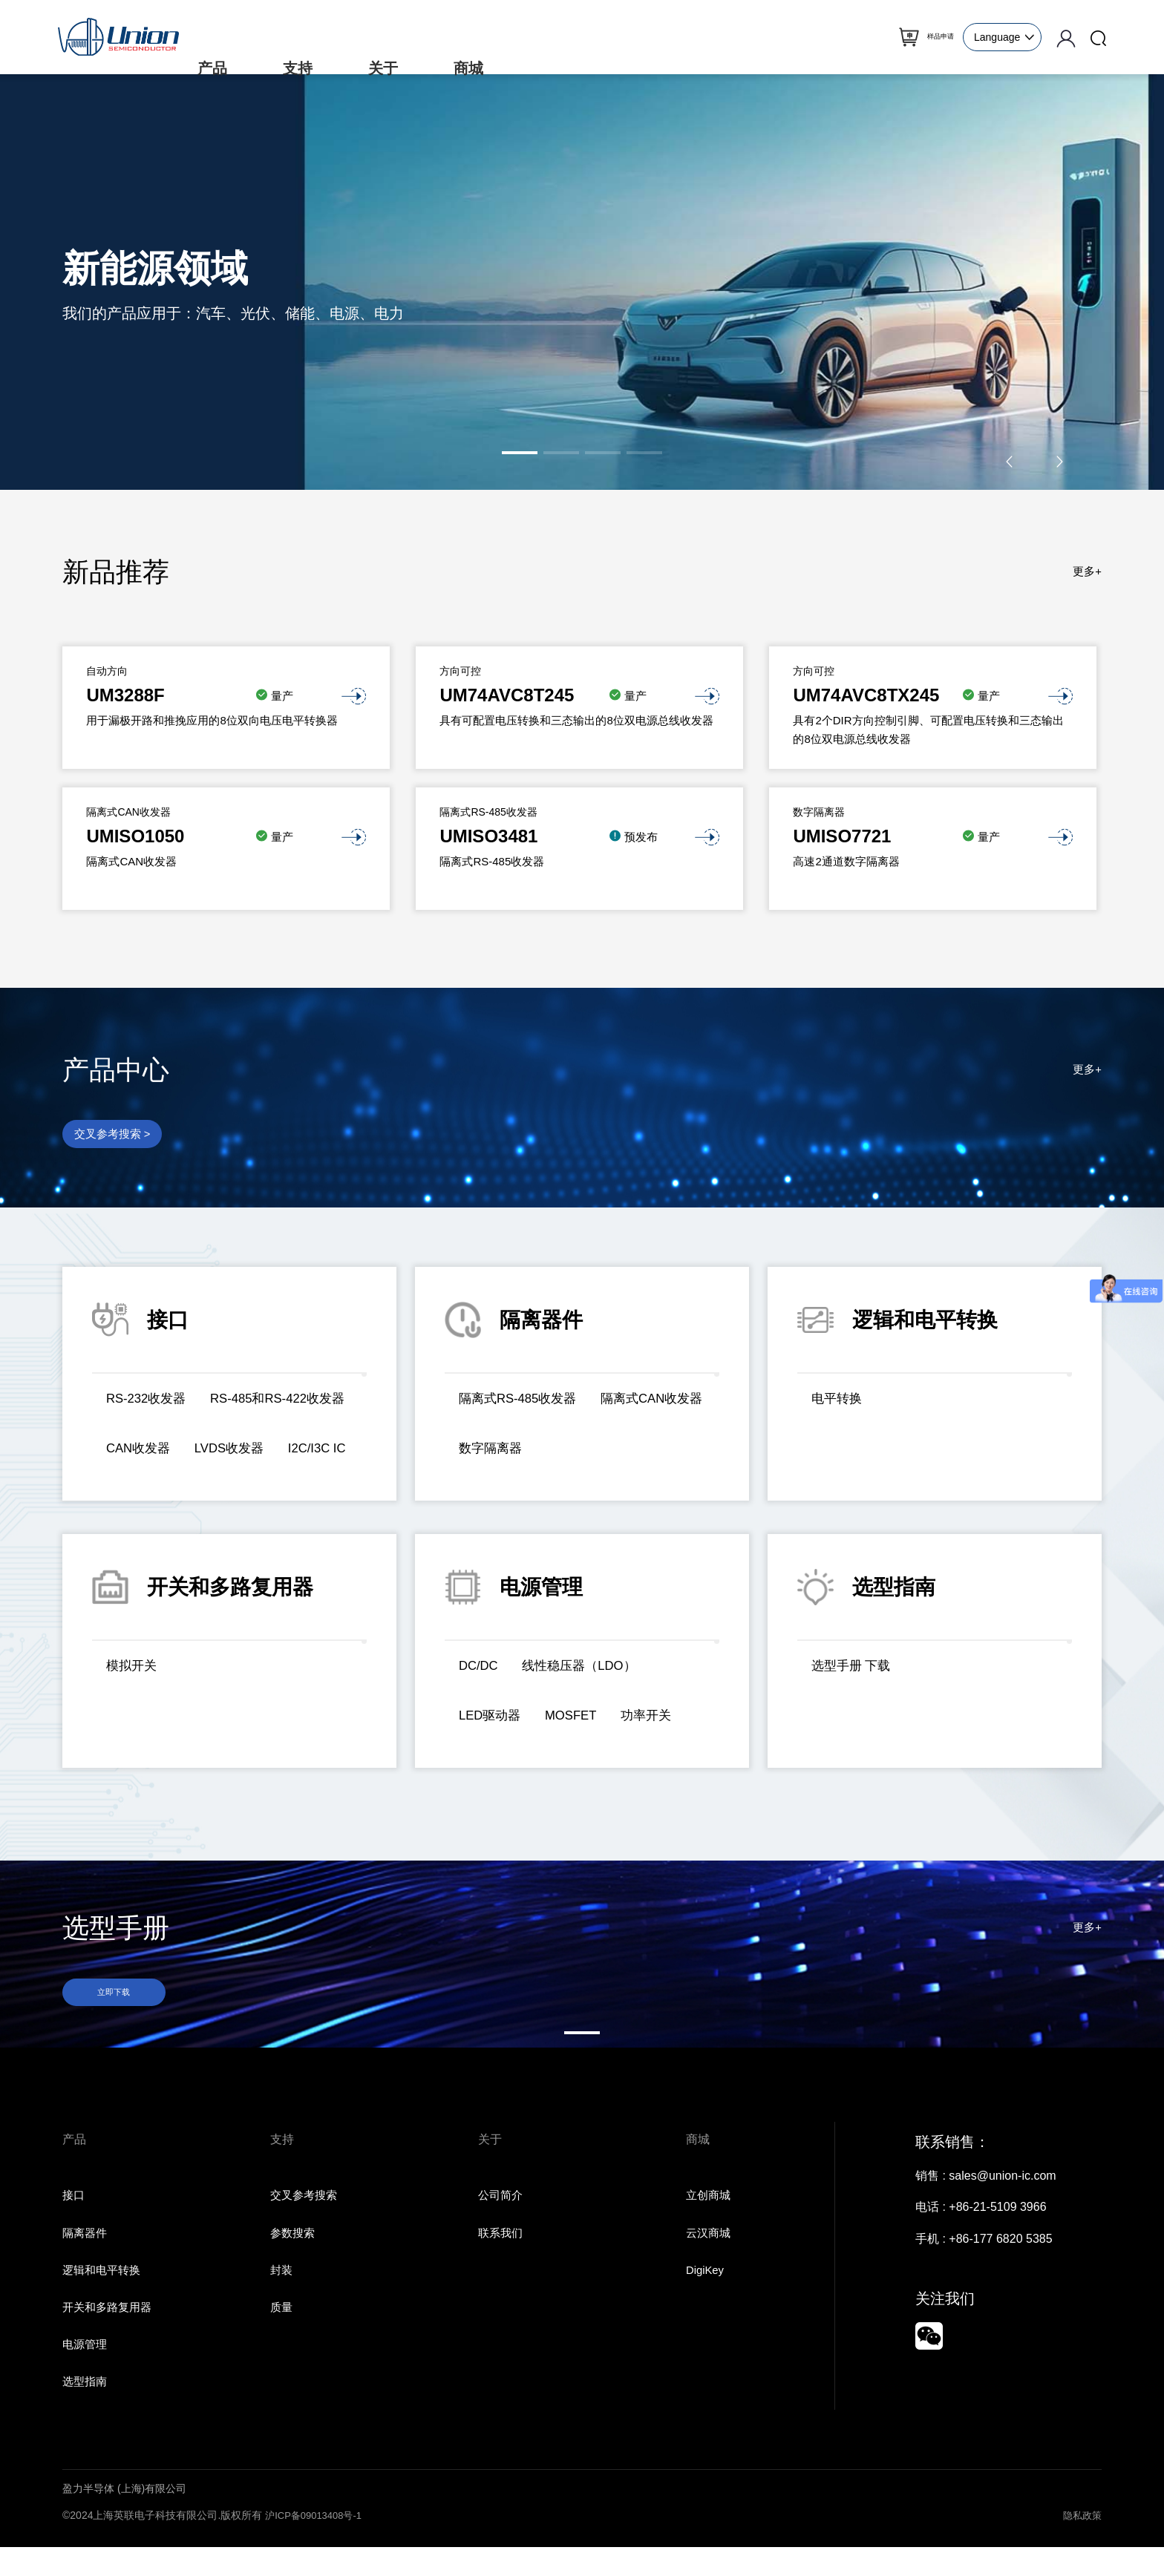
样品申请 (924, 36)
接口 (74, 2216)
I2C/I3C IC (238, 1472)
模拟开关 (133, 1672)
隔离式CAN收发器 (514, 1453)
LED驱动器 (493, 1721)
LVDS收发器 (144, 1472)
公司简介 (502, 2216)
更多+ (1086, 572)
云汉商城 (709, 2255)
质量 (282, 2332)
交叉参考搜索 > (116, 1137)
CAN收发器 (311, 1438)
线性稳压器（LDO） (588, 1672)
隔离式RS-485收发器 (522, 1404)
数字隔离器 (627, 1453)
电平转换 (839, 1404)
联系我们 (502, 2255)
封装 (282, 2293)
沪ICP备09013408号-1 (317, 2544)
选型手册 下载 (854, 1672)
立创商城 (709, 2216)
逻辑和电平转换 (104, 2293)
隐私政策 (1081, 2544)
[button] (519, 452)
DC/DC (481, 1672)
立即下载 (118, 2000)
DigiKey (706, 2293)
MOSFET (579, 1721)
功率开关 (660, 1721)
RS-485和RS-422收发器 (179, 1438)
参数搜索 (294, 2255)
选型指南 (86, 2410)
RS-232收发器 (149, 1404)
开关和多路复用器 (109, 2332)
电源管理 (86, 2371)
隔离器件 (86, 2255)
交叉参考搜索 (305, 2216)
